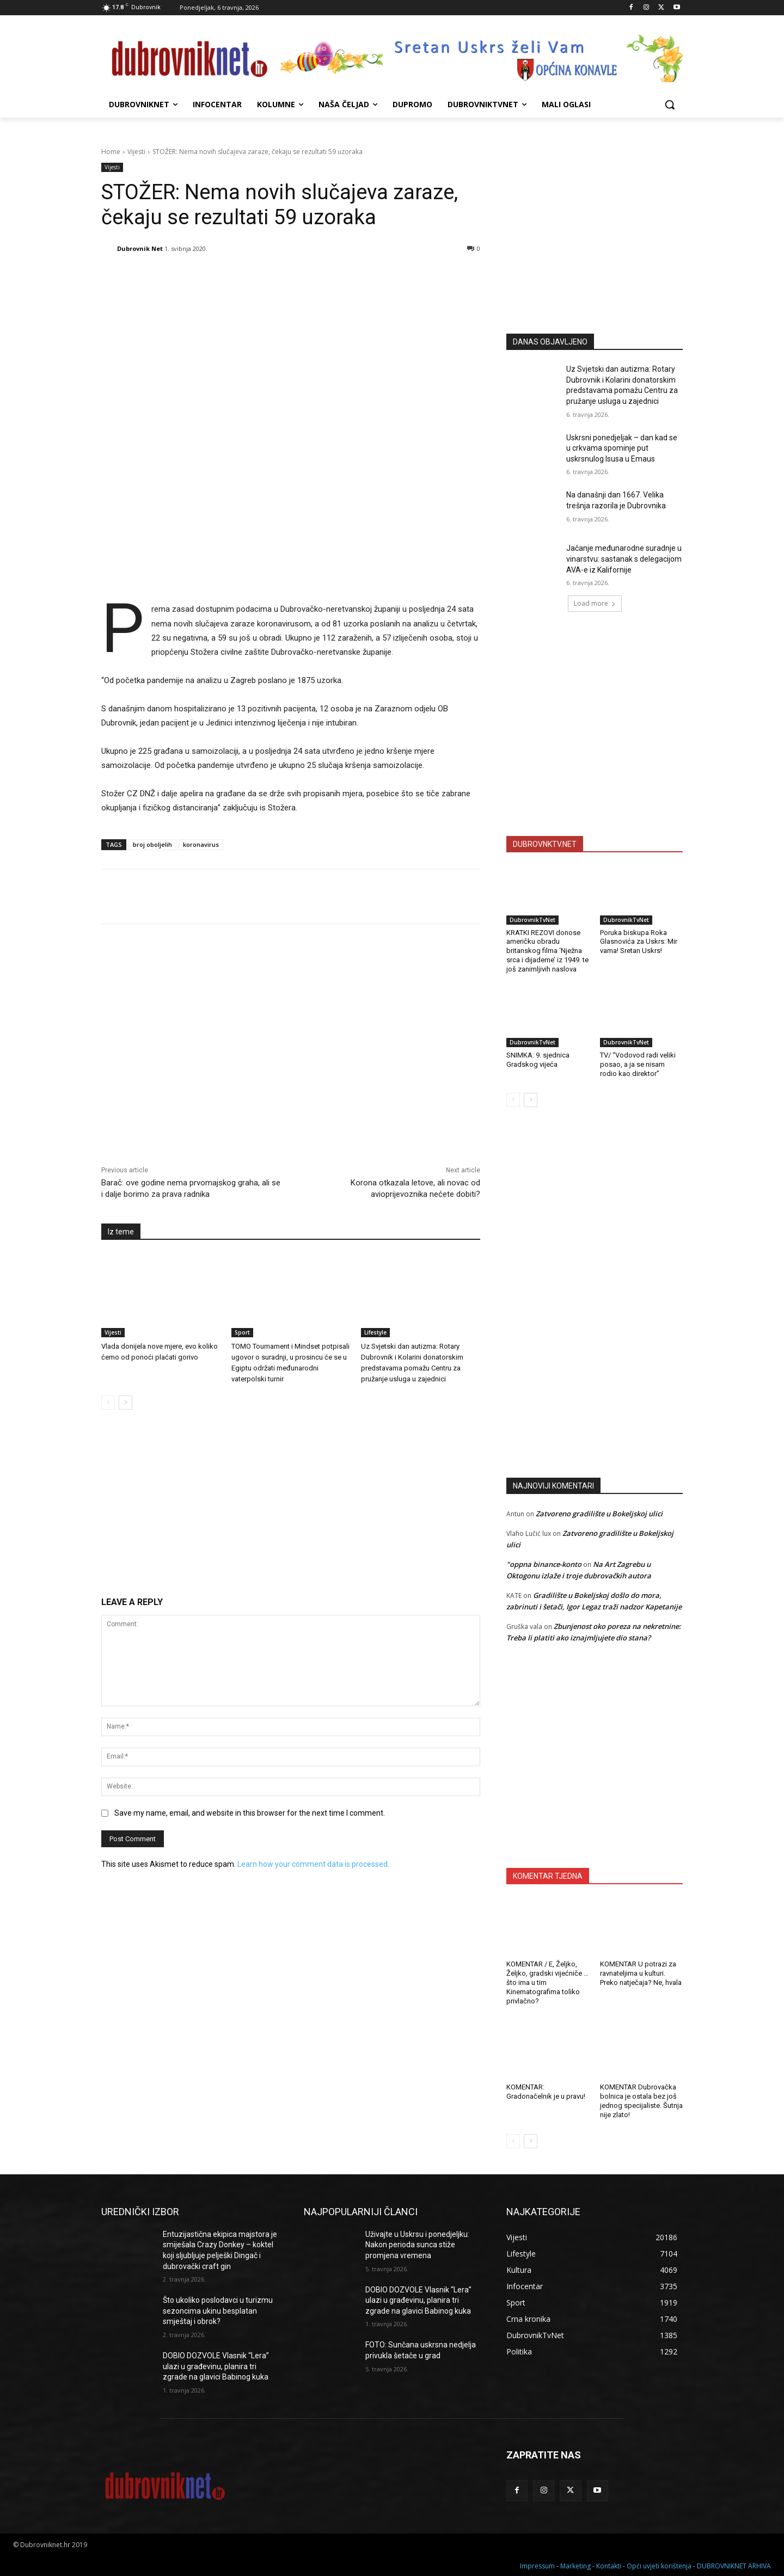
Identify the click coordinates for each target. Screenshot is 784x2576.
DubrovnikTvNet (532, 920)
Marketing (575, 2566)
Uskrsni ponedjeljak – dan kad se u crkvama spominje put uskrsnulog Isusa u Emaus (621, 448)
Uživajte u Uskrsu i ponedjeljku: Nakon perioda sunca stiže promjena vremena (417, 2245)
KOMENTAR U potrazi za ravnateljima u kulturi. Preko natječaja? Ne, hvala (641, 1973)
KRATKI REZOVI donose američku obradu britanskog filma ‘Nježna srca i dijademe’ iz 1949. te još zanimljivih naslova (547, 951)
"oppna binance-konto (543, 1564)
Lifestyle (375, 1332)
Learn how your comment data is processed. (313, 1864)
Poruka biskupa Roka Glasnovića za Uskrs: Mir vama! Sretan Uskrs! (638, 942)
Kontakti (608, 2566)
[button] (670, 104)
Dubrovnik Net (140, 248)
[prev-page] (108, 1402)
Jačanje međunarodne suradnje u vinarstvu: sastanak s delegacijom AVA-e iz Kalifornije (624, 559)
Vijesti (136, 151)
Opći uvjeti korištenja (659, 2566)
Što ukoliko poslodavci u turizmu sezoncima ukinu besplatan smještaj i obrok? (218, 2311)
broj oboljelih (152, 844)
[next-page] (125, 1402)
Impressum (537, 2566)
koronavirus (201, 844)
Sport (242, 1332)
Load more (595, 603)
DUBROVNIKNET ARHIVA (734, 2566)
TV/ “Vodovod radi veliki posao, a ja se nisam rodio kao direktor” (638, 1064)
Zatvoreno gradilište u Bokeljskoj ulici (599, 1513)
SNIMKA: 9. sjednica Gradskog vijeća (537, 1059)
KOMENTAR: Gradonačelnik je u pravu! (545, 2091)
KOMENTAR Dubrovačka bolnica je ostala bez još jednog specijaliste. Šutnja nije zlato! (641, 2101)
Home (110, 151)
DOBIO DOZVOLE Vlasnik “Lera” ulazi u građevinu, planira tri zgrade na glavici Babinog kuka (216, 2366)
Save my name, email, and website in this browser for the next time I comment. (249, 1813)
